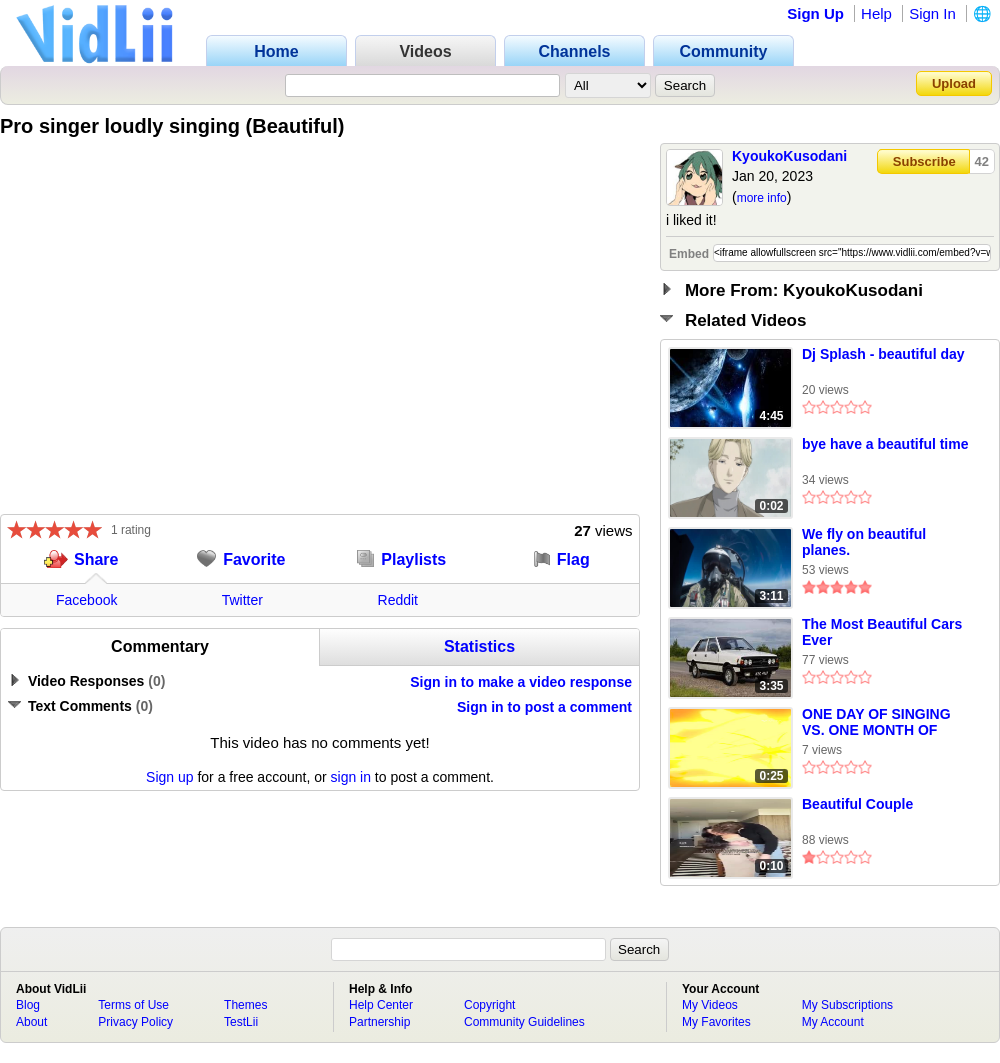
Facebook (86, 600)
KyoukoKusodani (789, 156)
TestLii (241, 1022)
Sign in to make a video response (521, 682)
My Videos (710, 1005)
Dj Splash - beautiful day (883, 354)
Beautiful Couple (857, 804)
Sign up (169, 777)
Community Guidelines (524, 1022)
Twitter (242, 600)
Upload (954, 83)
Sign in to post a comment (544, 707)
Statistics (479, 646)
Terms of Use (133, 1005)
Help (876, 13)
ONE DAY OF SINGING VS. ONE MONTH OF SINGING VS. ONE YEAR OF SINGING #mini (883, 723)
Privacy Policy (135, 1022)
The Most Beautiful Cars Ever (882, 632)
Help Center (381, 1005)
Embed (689, 254)
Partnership (379, 1022)
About (31, 1022)
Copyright (489, 1005)
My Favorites (716, 1022)
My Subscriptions (847, 1005)
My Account (833, 1022)
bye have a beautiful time (885, 444)
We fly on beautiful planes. (864, 542)
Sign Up (815, 13)
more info (762, 198)
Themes (245, 1005)
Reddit (398, 600)
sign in (351, 777)
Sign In (932, 13)
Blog (28, 1005)
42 (982, 161)
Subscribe (924, 161)
